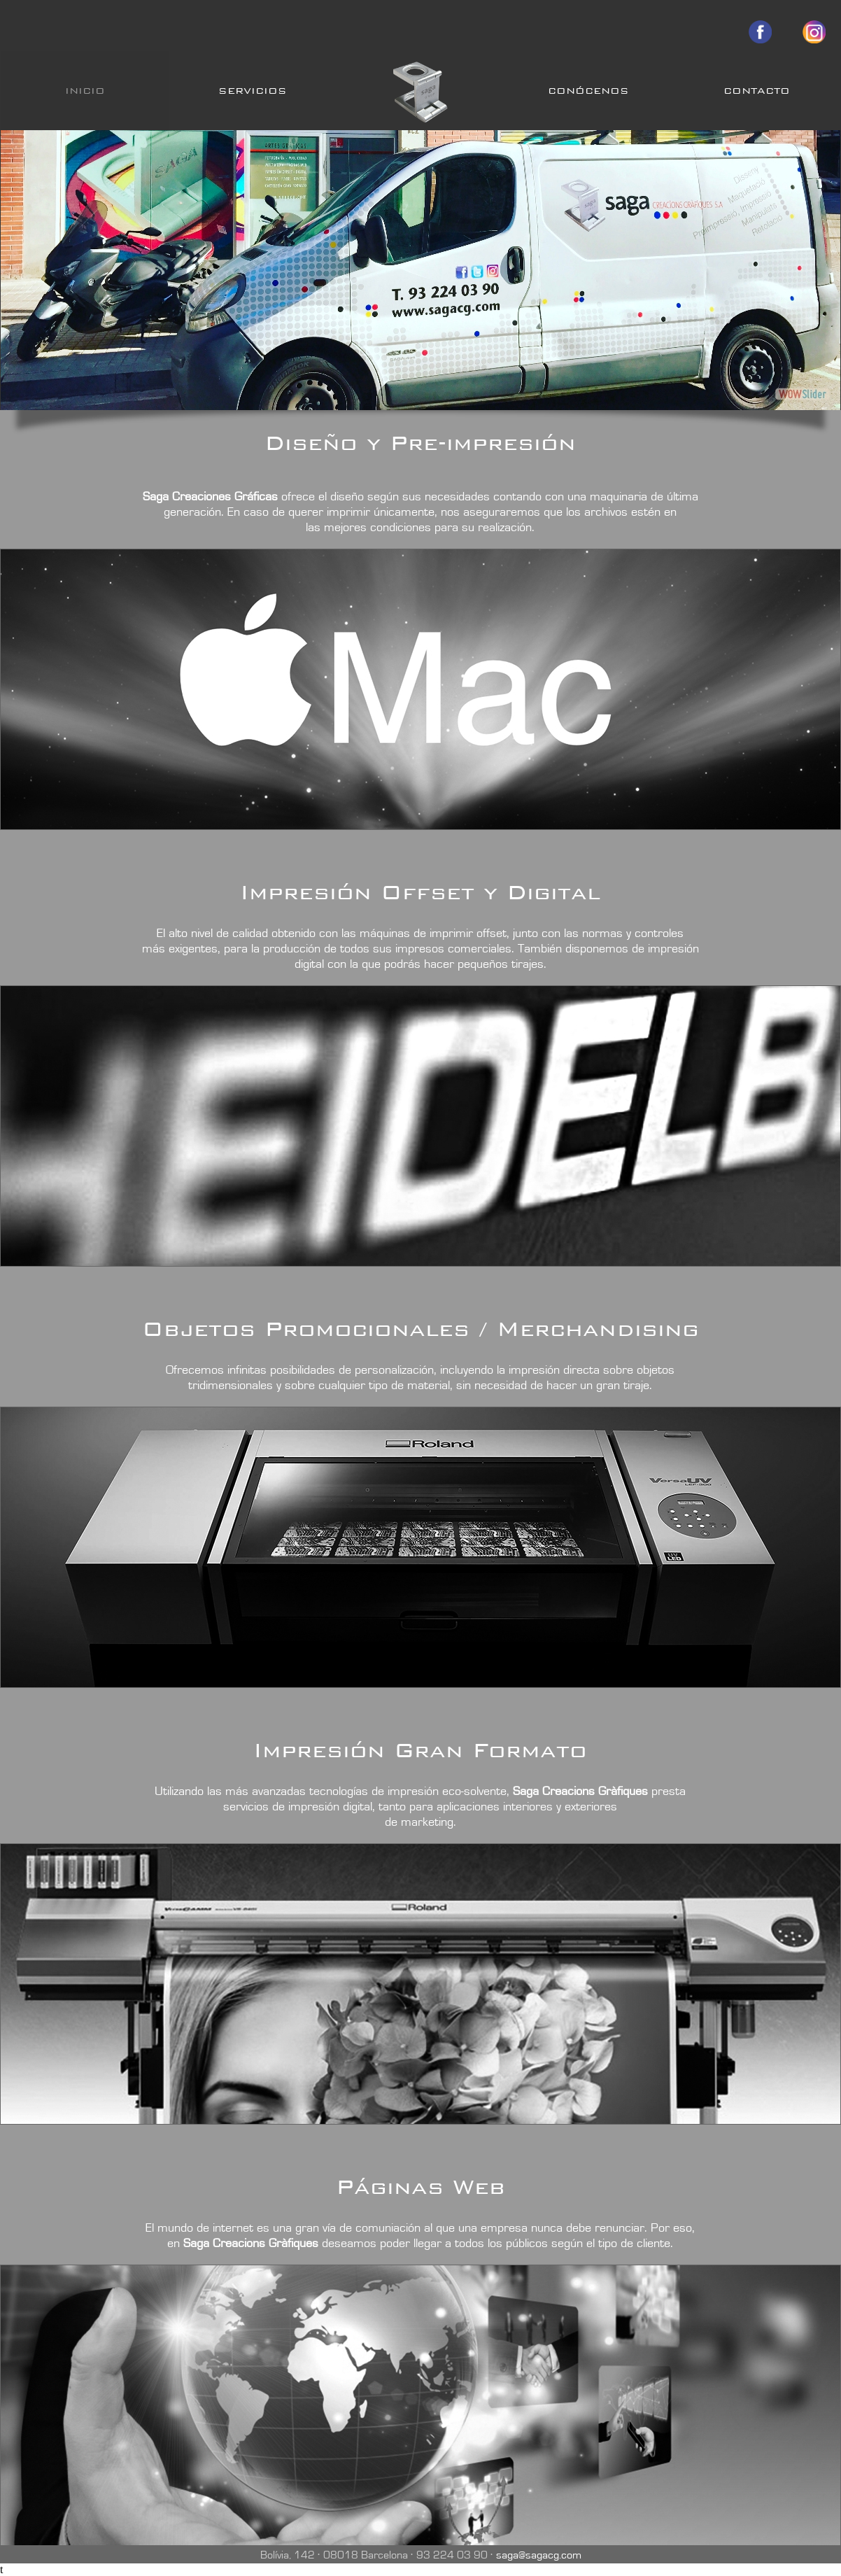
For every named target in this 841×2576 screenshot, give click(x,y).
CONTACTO (756, 91)
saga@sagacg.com (538, 2555)
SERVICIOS (252, 91)
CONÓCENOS (588, 91)
